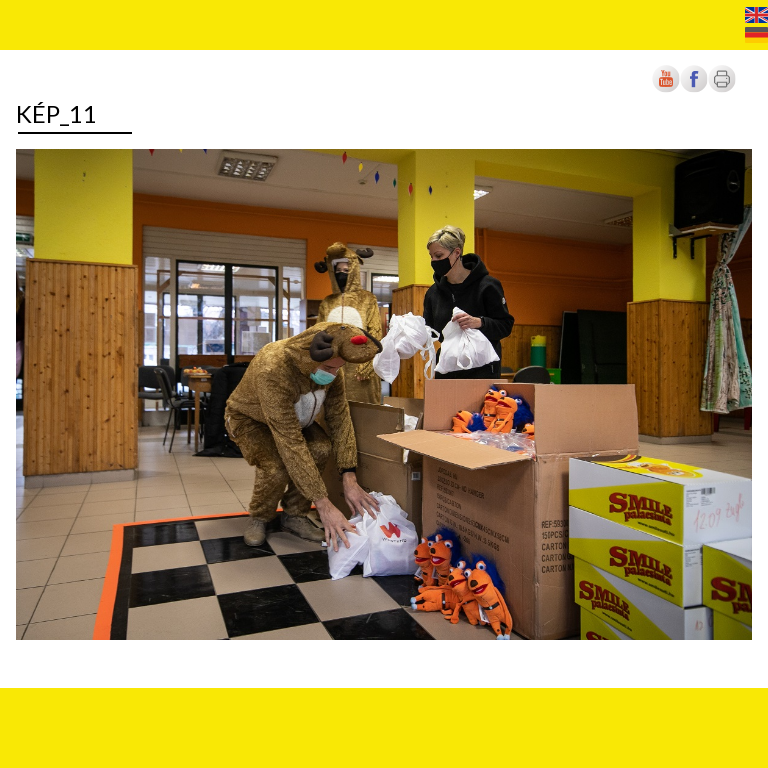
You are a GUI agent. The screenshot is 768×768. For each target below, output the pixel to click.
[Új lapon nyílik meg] (694, 88)
